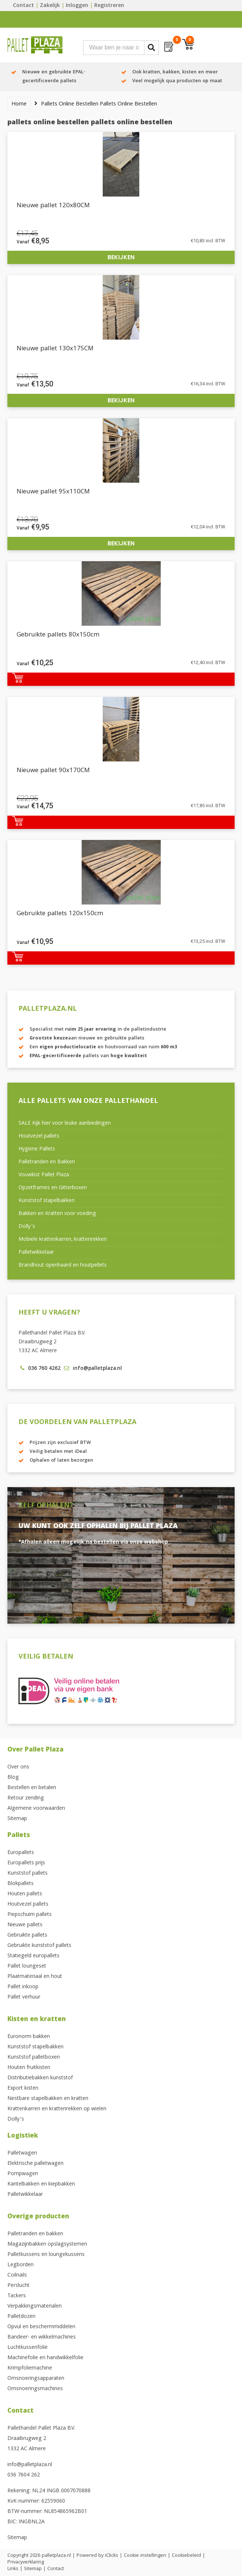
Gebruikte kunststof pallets (39, 1945)
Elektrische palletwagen (35, 2163)
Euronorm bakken (28, 2036)
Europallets (20, 1852)
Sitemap (17, 1819)
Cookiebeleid (186, 2556)
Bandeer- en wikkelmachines (41, 2337)
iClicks (111, 2556)
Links (12, 2569)
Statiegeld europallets (33, 1956)
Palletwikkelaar (36, 1252)
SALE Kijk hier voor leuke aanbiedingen (64, 1123)
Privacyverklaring (25, 2562)
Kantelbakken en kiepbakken (41, 2184)
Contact (23, 5)
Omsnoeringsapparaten (35, 2378)
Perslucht (18, 2285)
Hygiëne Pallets (36, 1149)
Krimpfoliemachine (29, 2368)
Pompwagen (22, 2174)
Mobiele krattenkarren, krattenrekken (62, 1239)
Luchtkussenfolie (27, 2347)
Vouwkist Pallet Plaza (43, 1175)
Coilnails (17, 2275)
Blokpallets (20, 1883)
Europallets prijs (26, 1863)
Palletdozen (21, 2316)
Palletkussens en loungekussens (46, 2254)
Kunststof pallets (27, 1873)
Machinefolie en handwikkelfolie (45, 2358)
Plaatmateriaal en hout (34, 1976)
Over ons (18, 1767)
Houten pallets (24, 1894)
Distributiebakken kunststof (40, 2078)
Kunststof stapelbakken (46, 1201)
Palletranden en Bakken (46, 1162)
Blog (13, 1777)
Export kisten (22, 2088)
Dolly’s (26, 1226)
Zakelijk (50, 5)
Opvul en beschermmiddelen (41, 2327)
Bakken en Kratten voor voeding (57, 1213)
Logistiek (22, 2136)
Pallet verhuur (23, 1997)
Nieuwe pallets (24, 1925)
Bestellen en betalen (31, 1788)
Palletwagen (22, 2153)
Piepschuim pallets (29, 1914)
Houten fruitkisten (28, 2067)
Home (19, 104)
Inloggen (77, 5)
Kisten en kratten (36, 2019)
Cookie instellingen (145, 2556)
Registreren (109, 5)
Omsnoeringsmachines (35, 2389)
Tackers (16, 2296)
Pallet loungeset (26, 1966)
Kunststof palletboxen (33, 2057)
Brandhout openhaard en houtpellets (62, 1265)
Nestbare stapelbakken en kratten (47, 2098)
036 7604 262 (23, 2475)
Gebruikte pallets (27, 1935)
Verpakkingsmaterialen (34, 2306)
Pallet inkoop (22, 1987)
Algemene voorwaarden (36, 1808)
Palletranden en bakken (35, 2234)
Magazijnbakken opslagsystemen (47, 2244)
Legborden (20, 2265)
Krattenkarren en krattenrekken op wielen (56, 2109)
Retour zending (25, 1798)
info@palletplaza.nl (29, 2465)
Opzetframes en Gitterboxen (52, 1188)
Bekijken (121, 257)
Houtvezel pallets (38, 1136)
